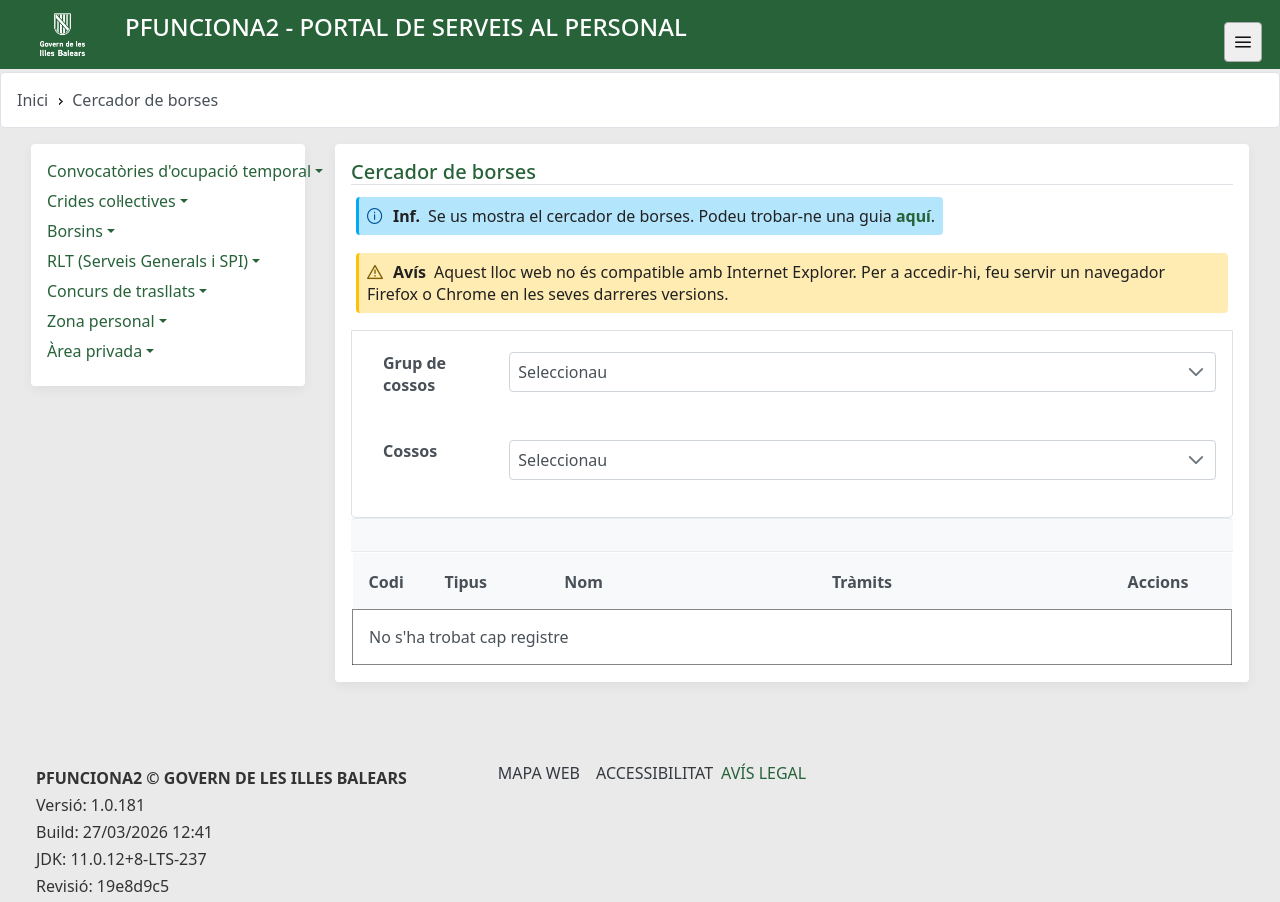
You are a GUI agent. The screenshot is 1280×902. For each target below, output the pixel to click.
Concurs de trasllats (121, 291)
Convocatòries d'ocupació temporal (179, 171)
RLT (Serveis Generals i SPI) (147, 261)
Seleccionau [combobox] (562, 372)
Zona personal (101, 321)
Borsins (75, 231)
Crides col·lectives (111, 201)
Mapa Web (539, 773)
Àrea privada (94, 351)
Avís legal (763, 773)
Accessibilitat (654, 773)
